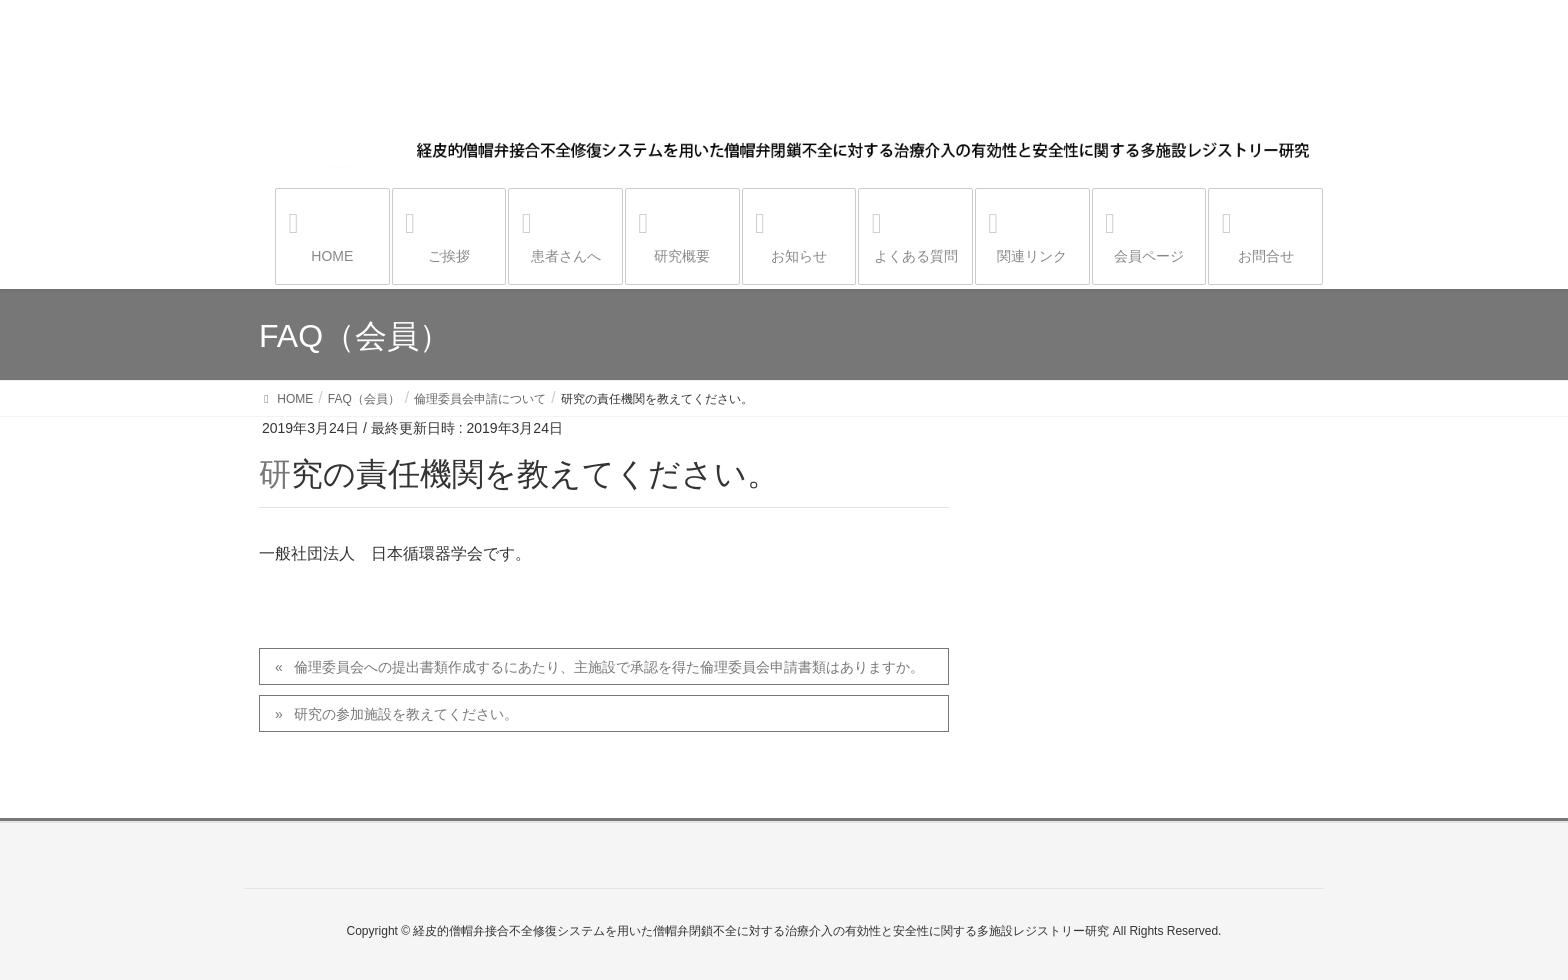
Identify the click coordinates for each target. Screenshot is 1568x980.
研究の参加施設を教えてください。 (406, 714)
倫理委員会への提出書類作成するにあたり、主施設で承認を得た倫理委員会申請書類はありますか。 (609, 667)
